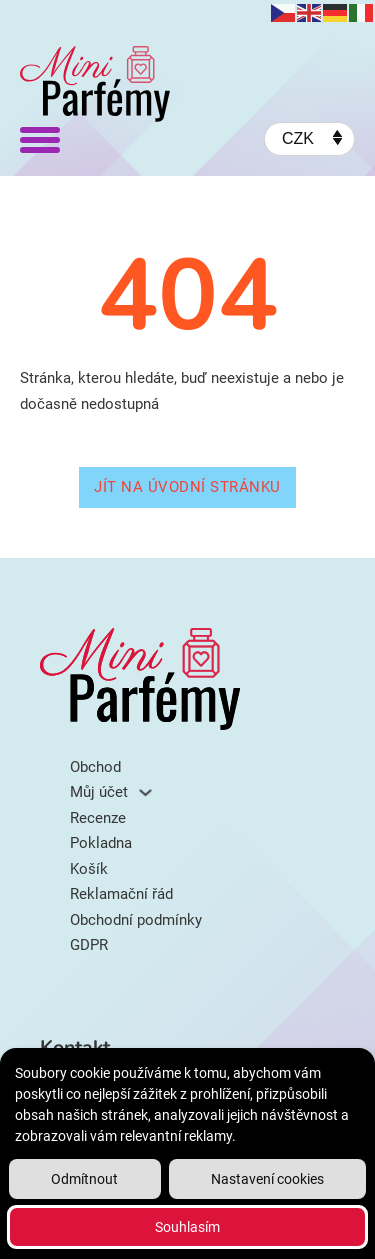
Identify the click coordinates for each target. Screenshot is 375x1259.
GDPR (89, 945)
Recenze (98, 818)
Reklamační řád (121, 894)
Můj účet (99, 792)
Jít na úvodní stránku (187, 487)
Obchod (95, 767)
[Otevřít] (40, 139)
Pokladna (101, 843)
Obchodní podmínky (136, 920)
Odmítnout (84, 1179)
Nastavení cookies (267, 1179)
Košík (89, 869)
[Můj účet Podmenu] (145, 792)
